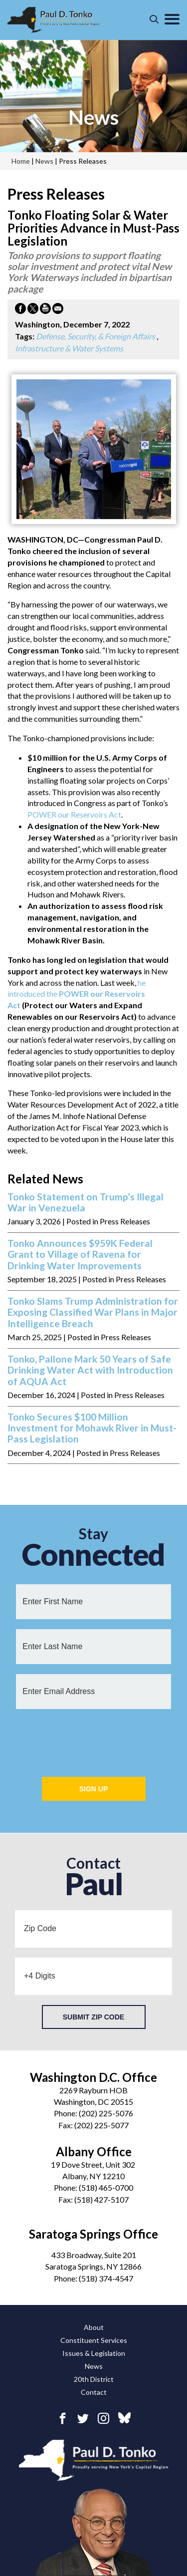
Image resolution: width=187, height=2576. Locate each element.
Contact (94, 2392)
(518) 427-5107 (101, 2199)
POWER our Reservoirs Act (74, 814)
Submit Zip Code (93, 2017)
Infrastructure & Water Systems (69, 348)
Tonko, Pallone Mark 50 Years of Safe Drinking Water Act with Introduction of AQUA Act (90, 1370)
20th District (94, 2379)
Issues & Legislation (93, 2353)
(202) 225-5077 (101, 2125)
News (94, 2366)
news (93, 117)
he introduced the (76, 994)
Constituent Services (93, 2340)
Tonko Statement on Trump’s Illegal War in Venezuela (85, 1202)
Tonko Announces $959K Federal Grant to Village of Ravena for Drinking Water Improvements (80, 1254)
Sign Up (93, 1789)
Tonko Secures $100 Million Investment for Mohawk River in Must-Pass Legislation (92, 1428)
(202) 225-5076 (106, 2113)
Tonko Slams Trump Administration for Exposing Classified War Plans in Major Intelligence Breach (92, 1312)
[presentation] (94, 1738)
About (94, 2327)
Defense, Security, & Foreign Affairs (95, 336)
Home (20, 161)
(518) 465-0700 (106, 2187)
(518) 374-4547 (106, 2278)
